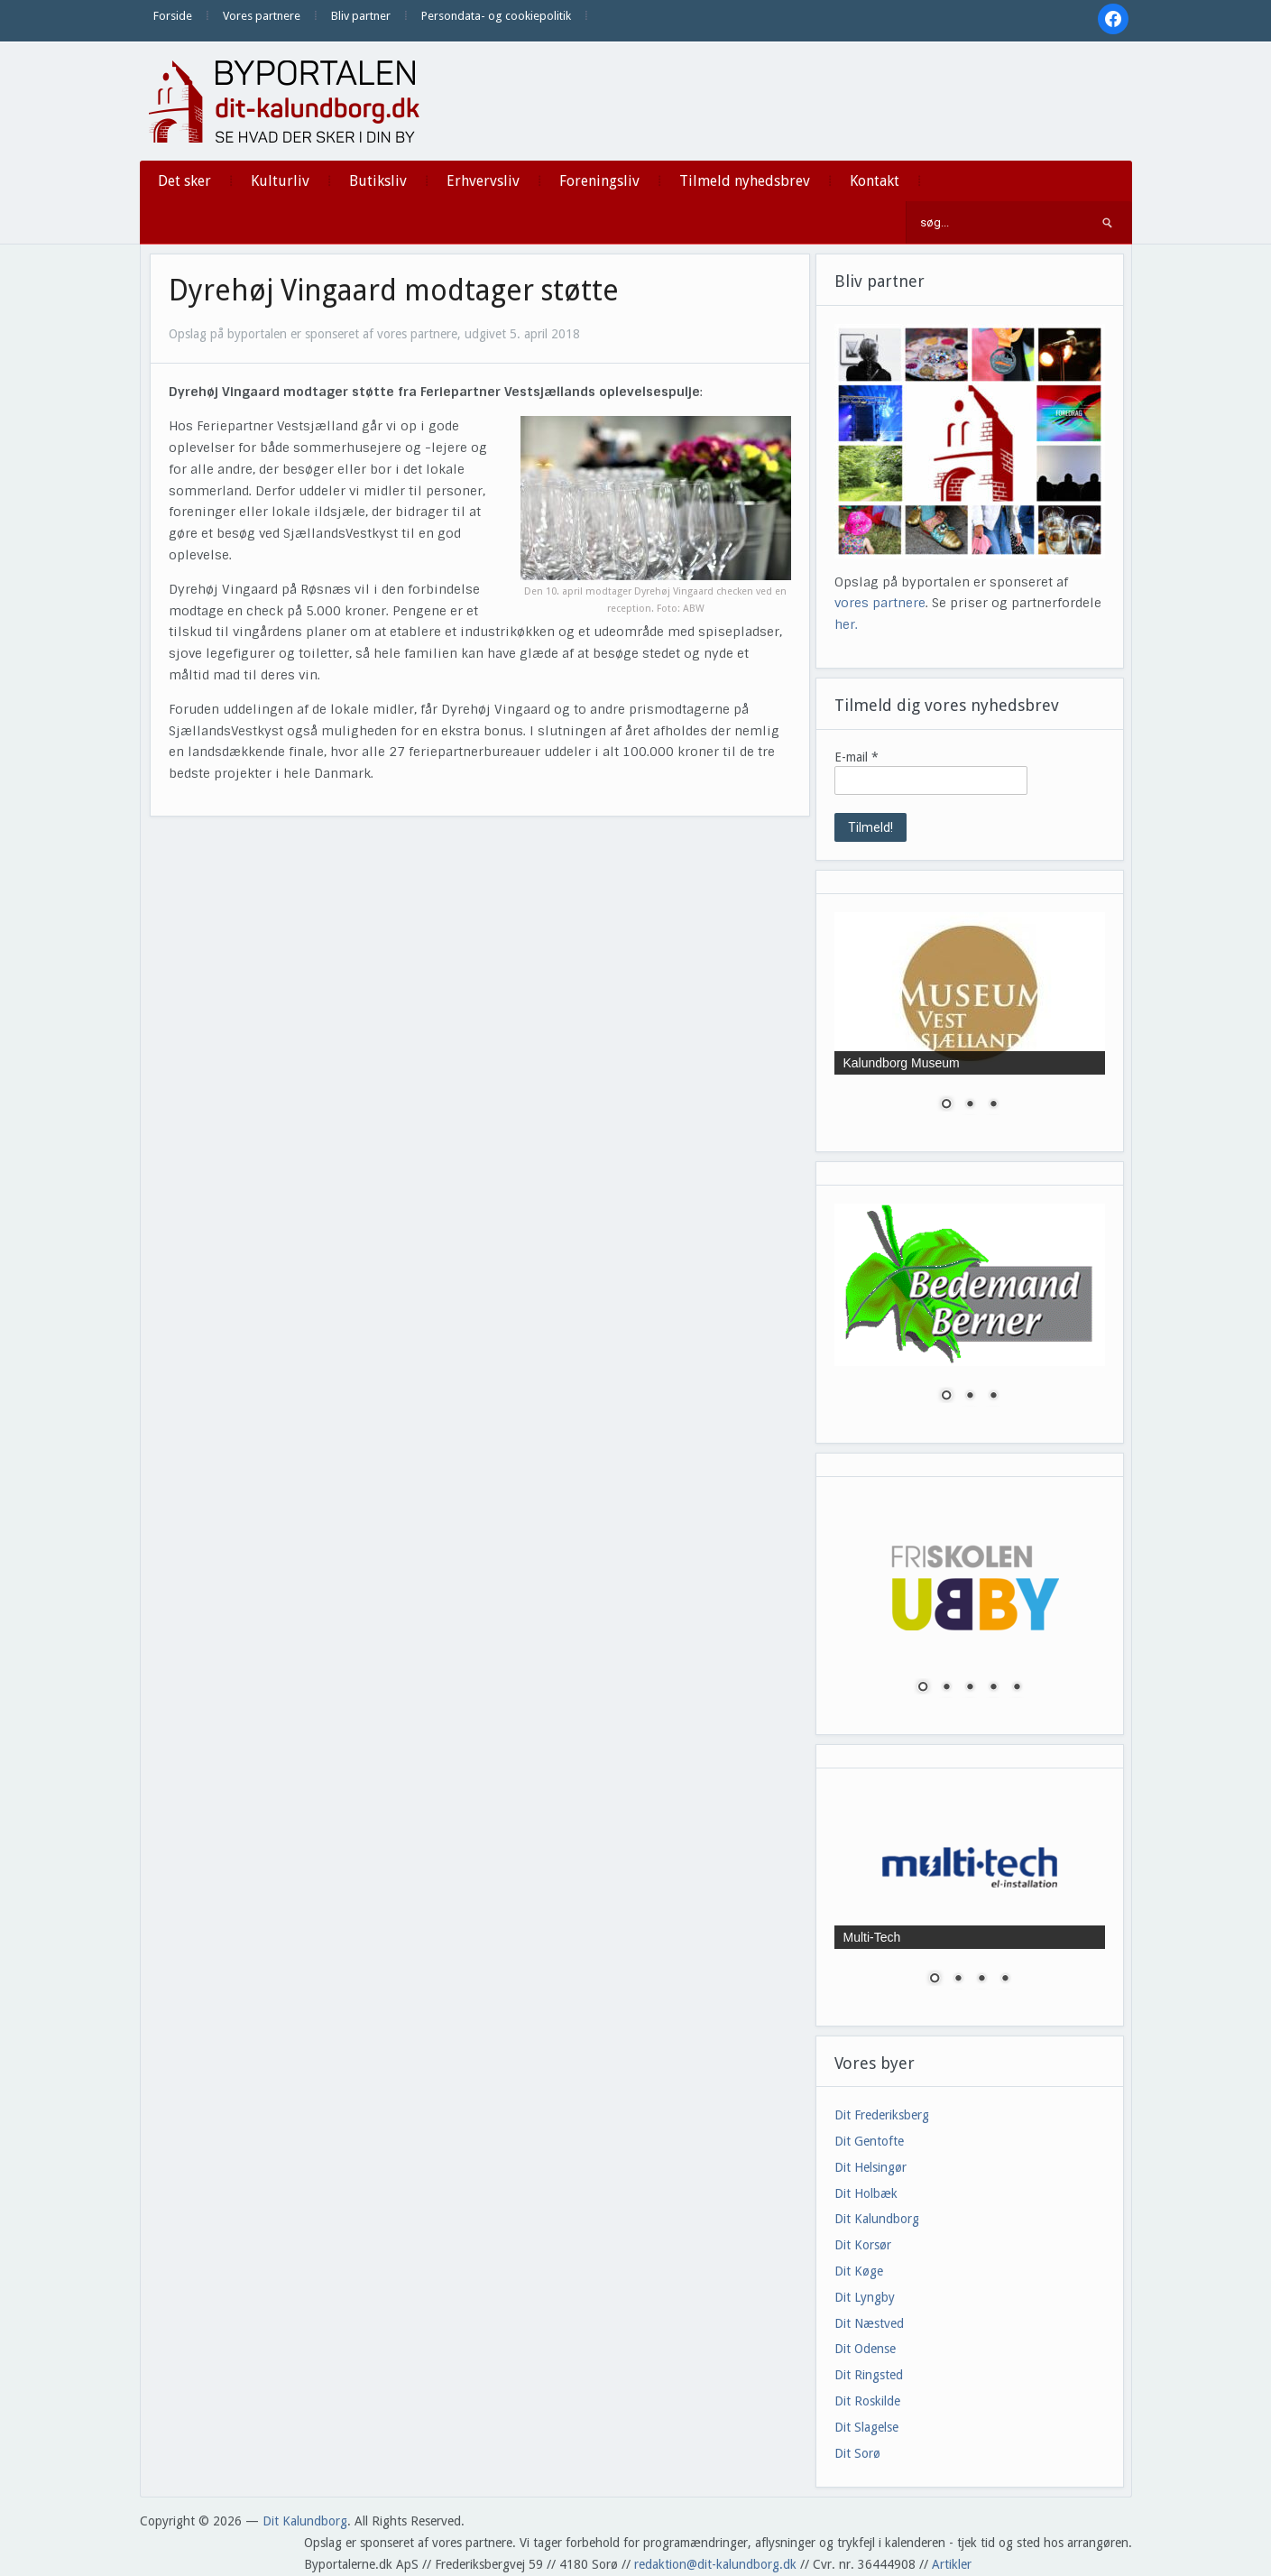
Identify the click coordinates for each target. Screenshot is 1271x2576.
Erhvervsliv (483, 180)
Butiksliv (378, 180)
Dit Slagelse (866, 2427)
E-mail (856, 757)
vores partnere (880, 603)
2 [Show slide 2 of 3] (970, 1105)
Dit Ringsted (868, 2375)
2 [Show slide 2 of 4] (958, 1980)
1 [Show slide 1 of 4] (934, 1980)
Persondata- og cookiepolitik (496, 16)
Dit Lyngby (864, 2297)
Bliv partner (361, 16)
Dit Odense (865, 2348)
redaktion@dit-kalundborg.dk (715, 2564)
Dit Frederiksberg (881, 2115)
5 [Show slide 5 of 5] (1017, 1688)
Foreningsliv (599, 180)
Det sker (184, 180)
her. (846, 624)
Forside (172, 16)
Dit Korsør (862, 2245)
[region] (969, 1022)
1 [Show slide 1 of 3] (946, 1105)
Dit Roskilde (867, 2401)
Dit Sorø (857, 2453)
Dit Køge (858, 2271)
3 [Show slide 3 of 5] (970, 1688)
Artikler (952, 2564)
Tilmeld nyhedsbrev (744, 180)
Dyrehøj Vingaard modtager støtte (394, 290)
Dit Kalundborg (876, 2218)
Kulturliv (280, 180)
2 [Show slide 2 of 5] (946, 1688)
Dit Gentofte (869, 2141)
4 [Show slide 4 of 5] (993, 1688)
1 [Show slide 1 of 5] (923, 1688)
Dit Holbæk (866, 2193)
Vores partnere (261, 16)
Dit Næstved (869, 2323)
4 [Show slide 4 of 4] (1005, 1980)
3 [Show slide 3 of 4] (981, 1980)
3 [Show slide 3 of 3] (993, 1105)
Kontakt (874, 180)
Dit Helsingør (870, 2167)
